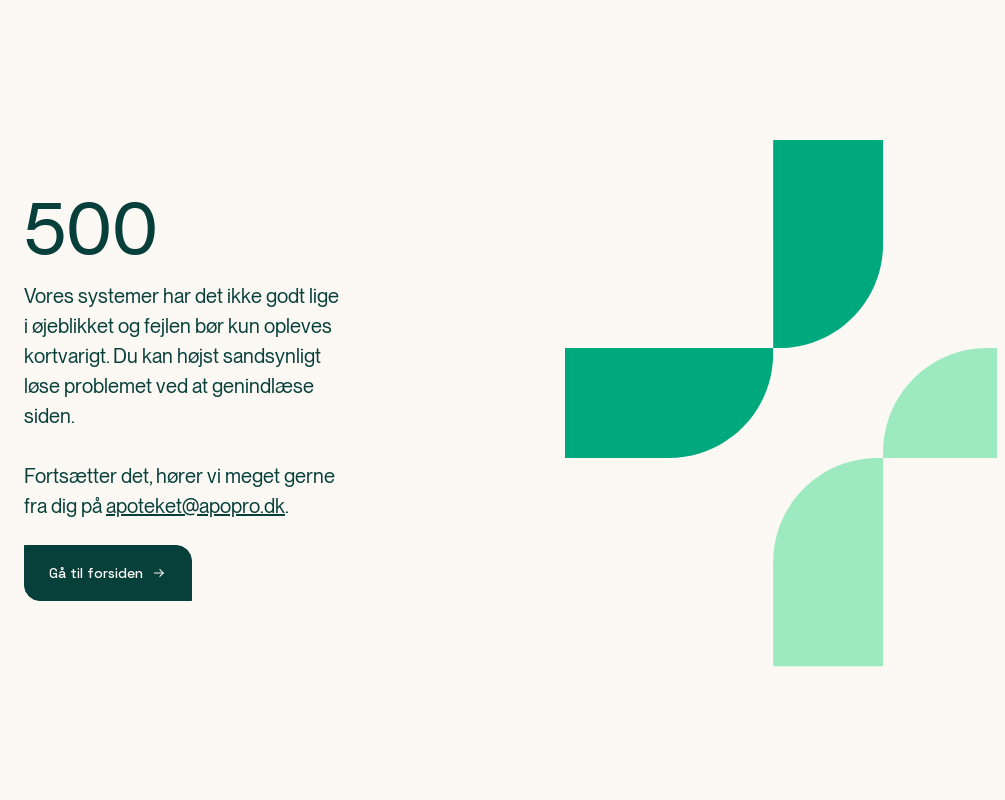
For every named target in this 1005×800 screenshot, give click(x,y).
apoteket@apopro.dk (195, 506)
